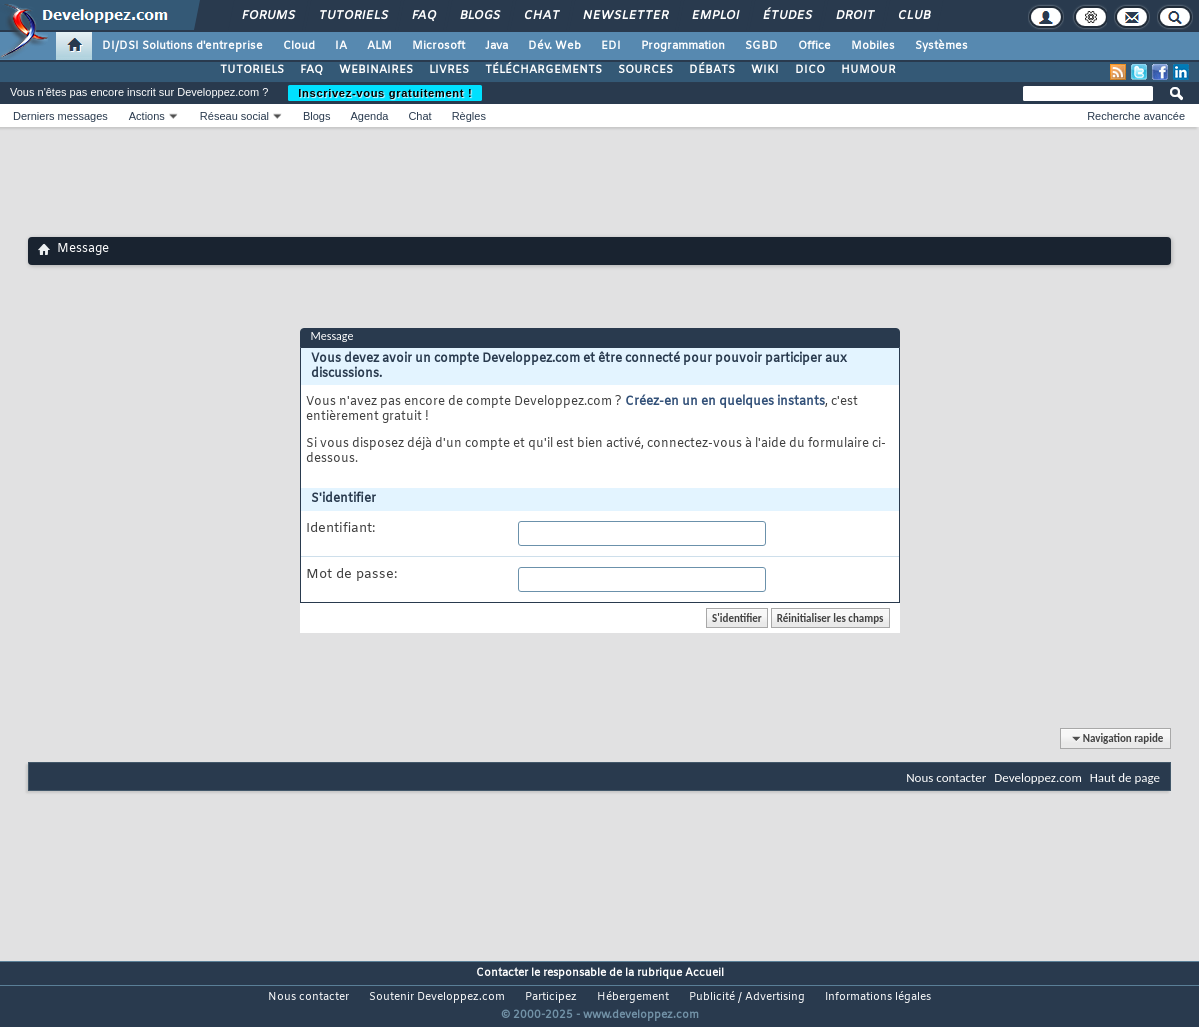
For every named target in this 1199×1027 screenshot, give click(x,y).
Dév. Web (554, 46)
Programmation (683, 46)
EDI (611, 46)
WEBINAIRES (376, 70)
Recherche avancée (1136, 116)
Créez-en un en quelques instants (725, 402)
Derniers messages (60, 116)
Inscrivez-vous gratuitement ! (385, 93)
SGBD (761, 46)
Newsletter (624, 16)
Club (913, 16)
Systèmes (941, 46)
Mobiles (873, 46)
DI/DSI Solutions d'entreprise (182, 46)
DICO (810, 70)
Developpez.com (1038, 777)
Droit (854, 16)
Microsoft (438, 46)
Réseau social (234, 116)
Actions (147, 116)
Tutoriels (352, 16)
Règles (469, 116)
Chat (540, 16)
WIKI (765, 70)
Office (814, 46)
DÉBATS (712, 70)
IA (341, 46)
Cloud (299, 46)
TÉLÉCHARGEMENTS (543, 70)
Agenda (369, 116)
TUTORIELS (252, 70)
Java (496, 46)
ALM (379, 46)
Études (786, 16)
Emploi (714, 16)
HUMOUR (868, 70)
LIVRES (449, 70)
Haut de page (1125, 777)
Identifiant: (340, 529)
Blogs (479, 16)
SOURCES (645, 70)
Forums (267, 16)
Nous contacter (946, 777)
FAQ (423, 16)
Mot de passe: (351, 575)
